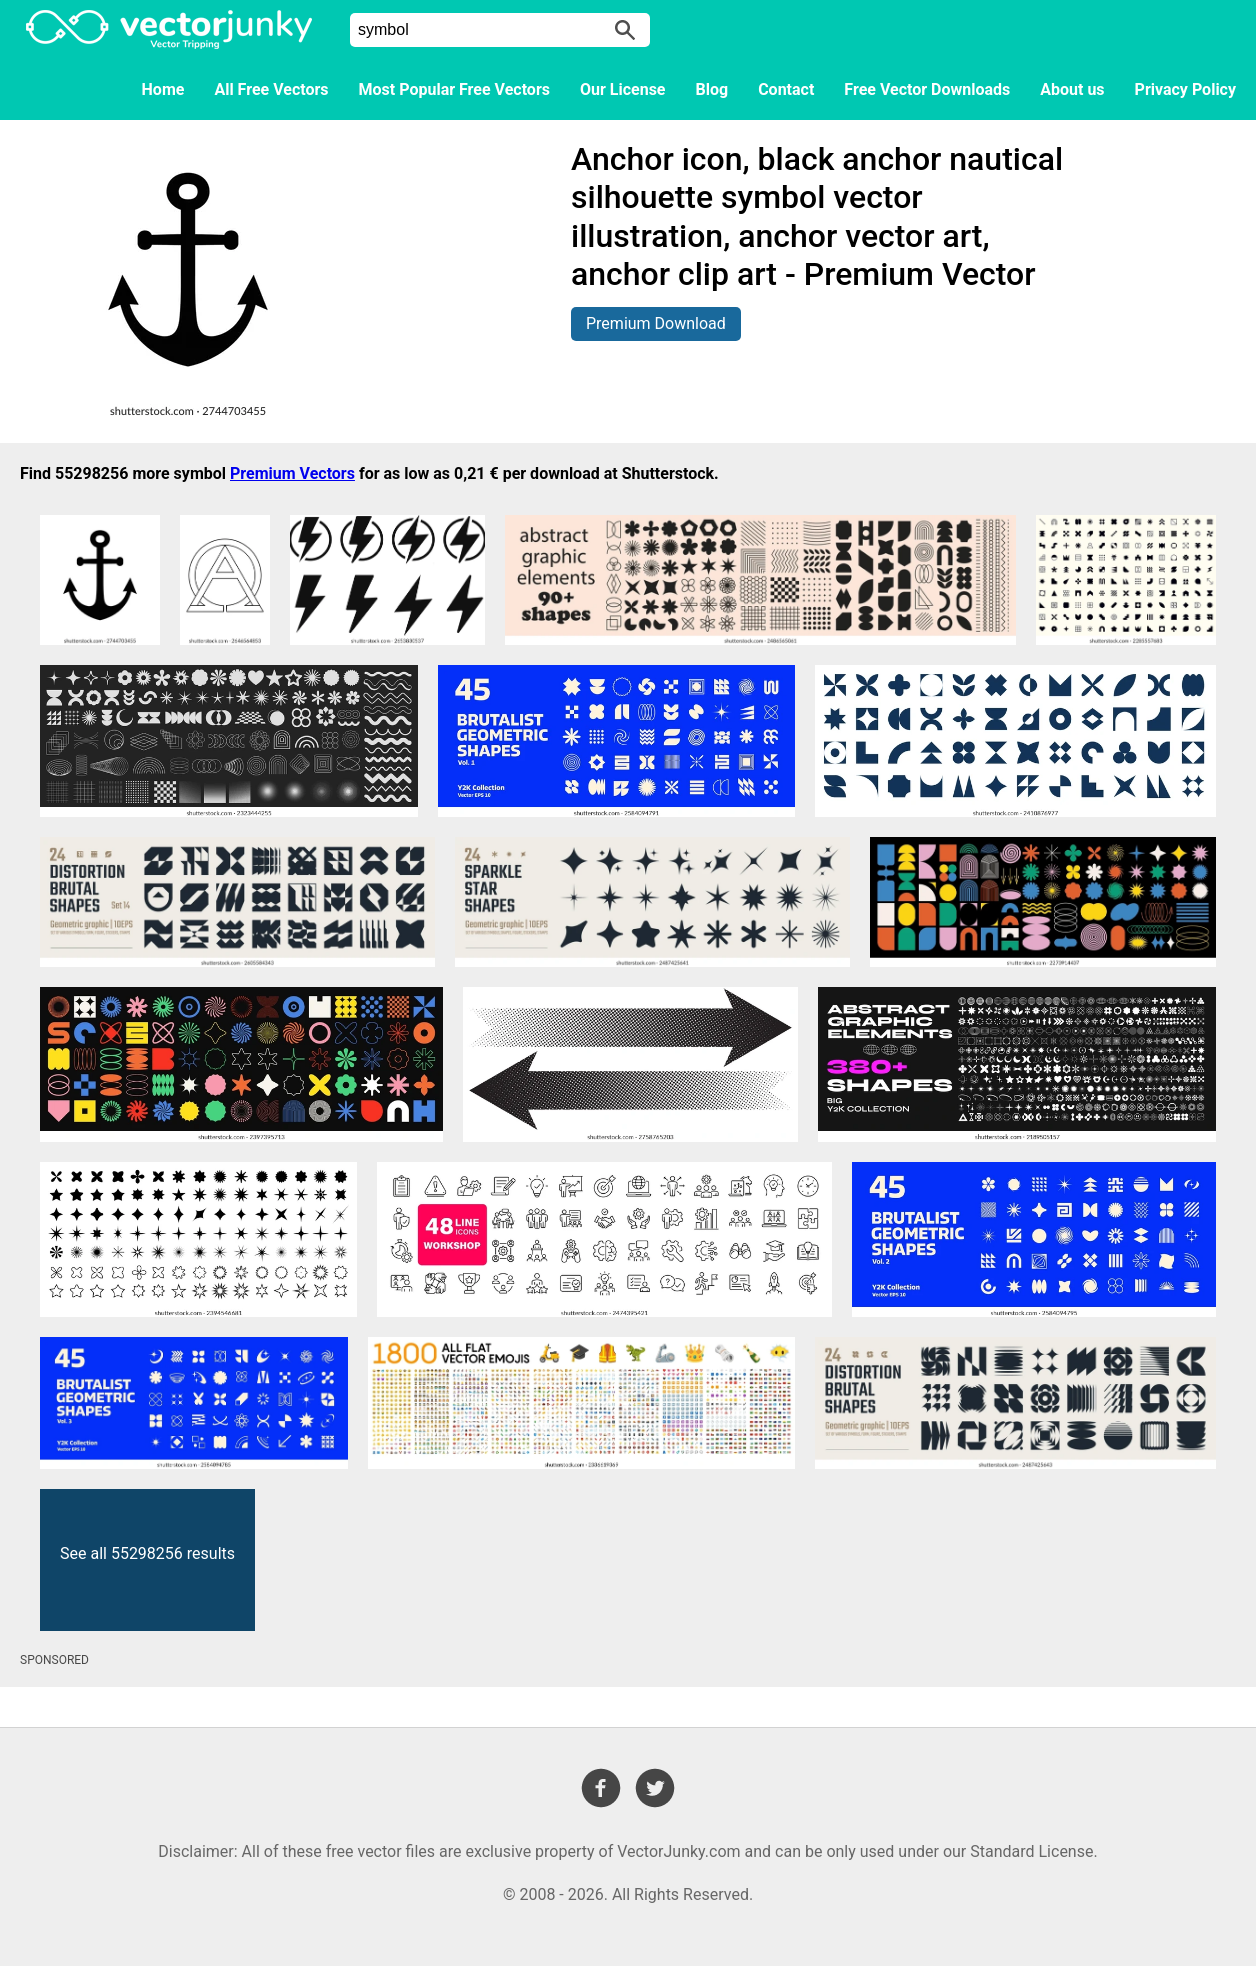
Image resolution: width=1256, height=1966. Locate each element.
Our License (623, 89)
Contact (786, 89)
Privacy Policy (1185, 89)
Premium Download (656, 323)
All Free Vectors (271, 89)
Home (163, 89)
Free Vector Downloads (927, 89)
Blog (712, 89)
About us (1072, 89)
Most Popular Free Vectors (454, 89)
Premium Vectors (292, 473)
